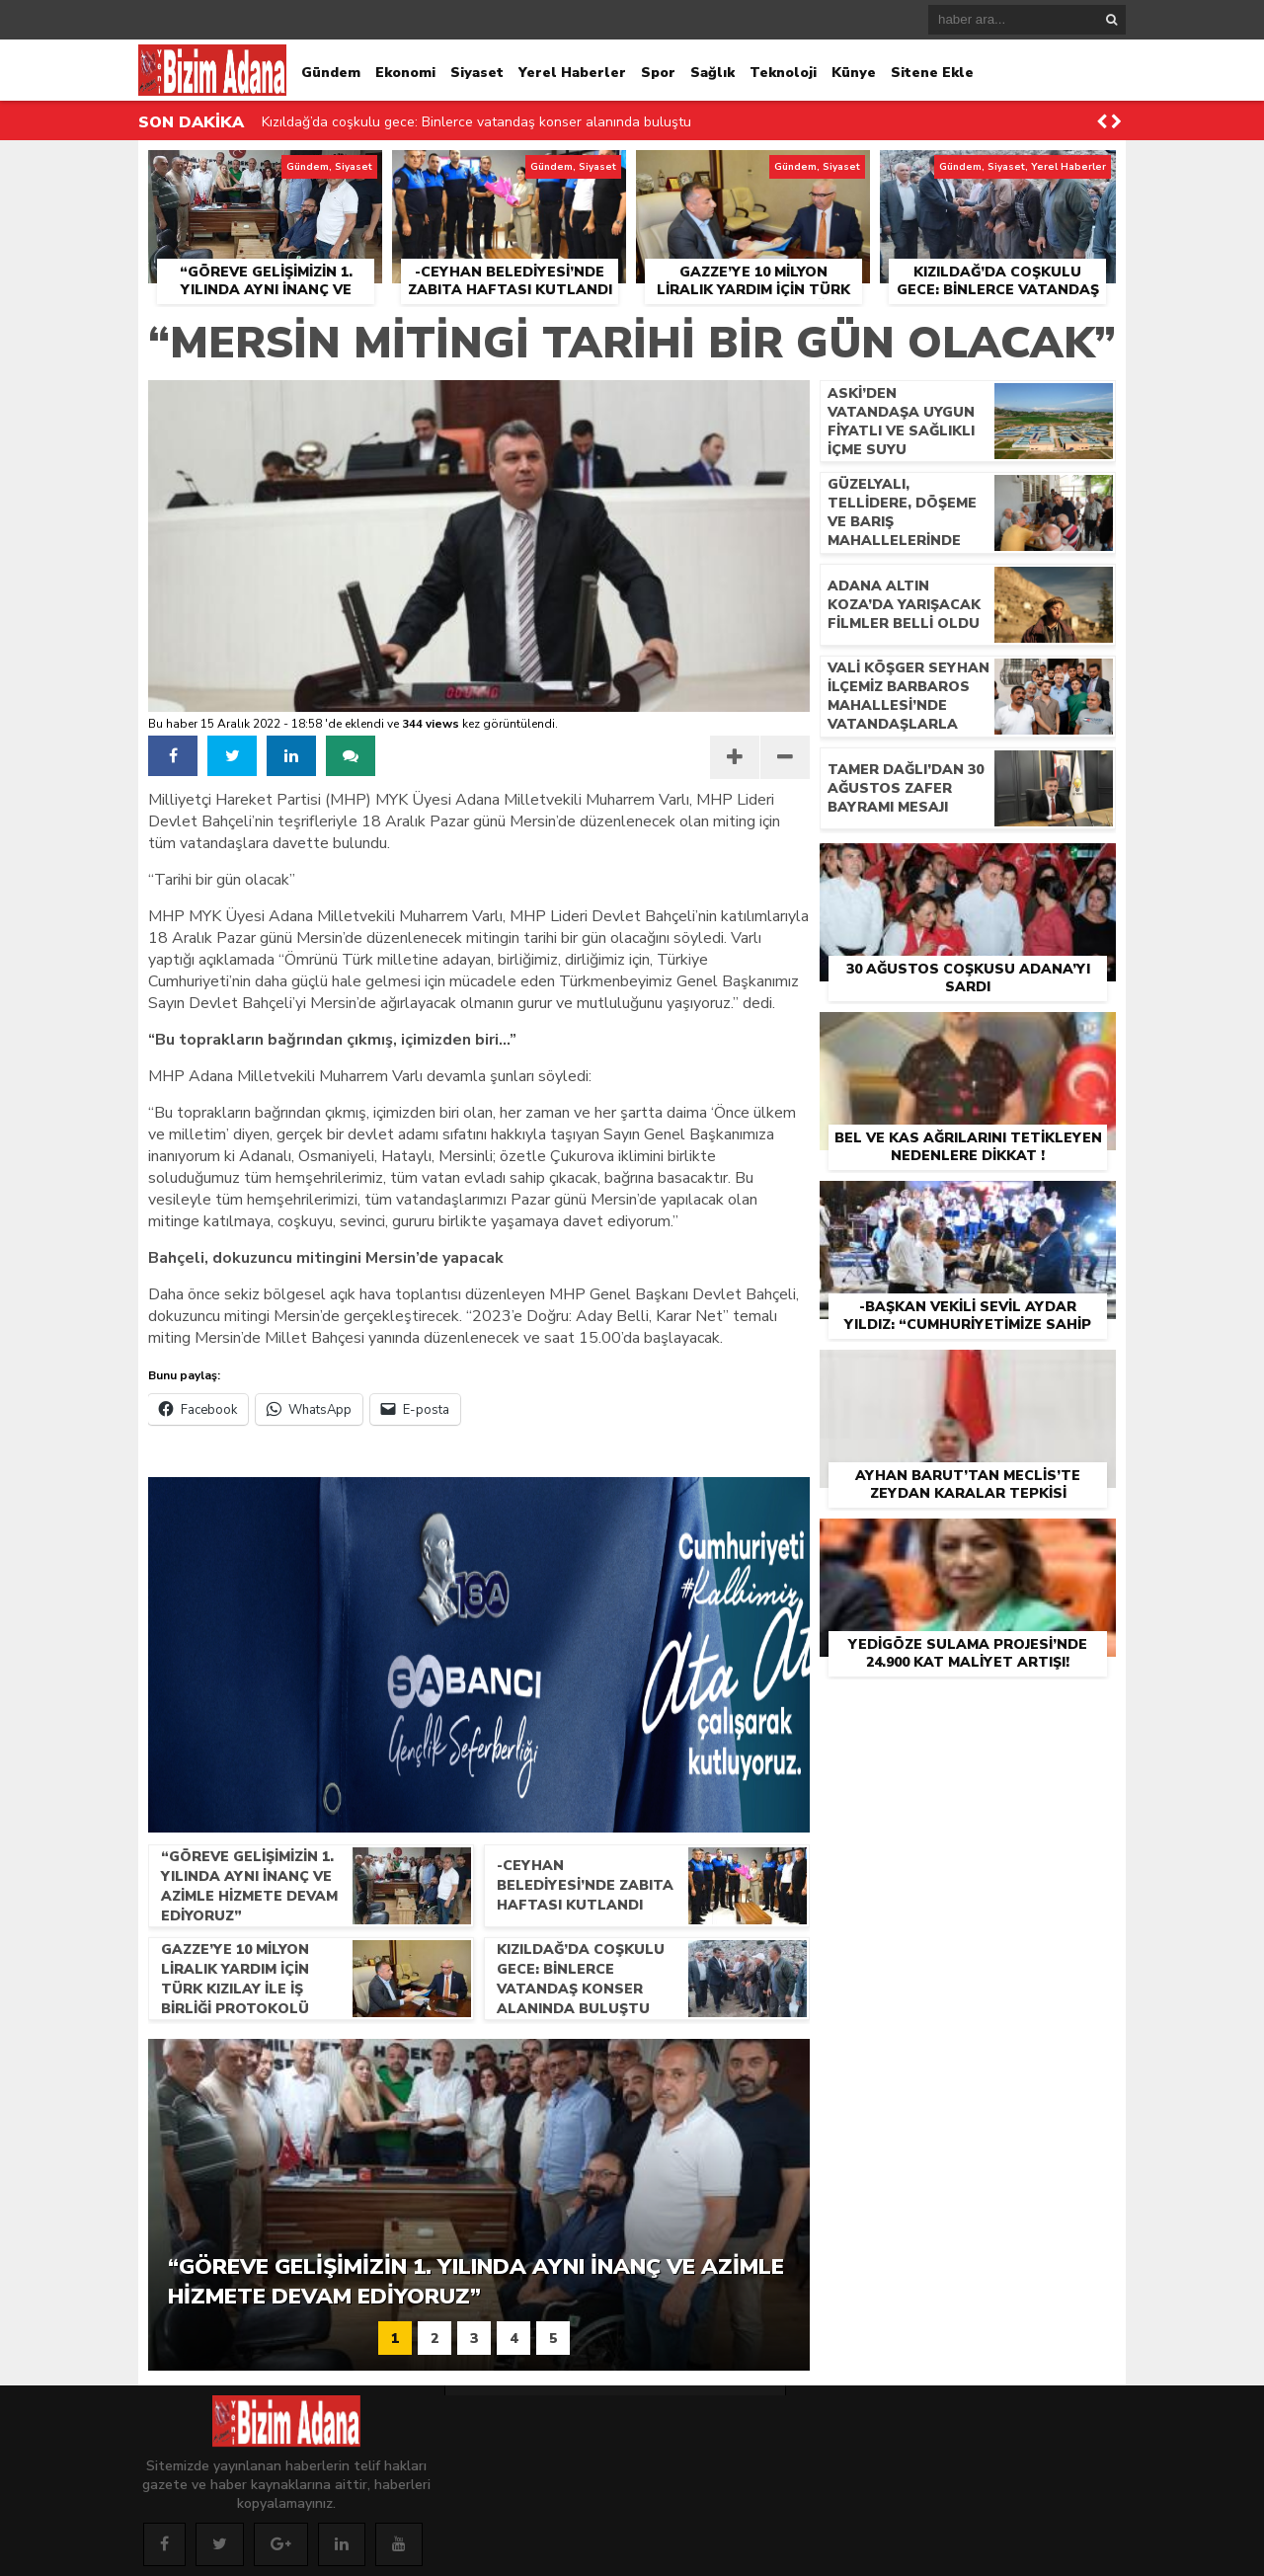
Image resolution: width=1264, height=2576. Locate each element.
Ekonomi (405, 72)
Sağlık (712, 72)
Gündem (330, 72)
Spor (658, 72)
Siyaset (477, 72)
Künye (853, 72)
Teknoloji (783, 72)
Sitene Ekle (932, 72)
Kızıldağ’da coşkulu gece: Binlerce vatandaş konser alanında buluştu (476, 122)
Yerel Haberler (572, 72)
